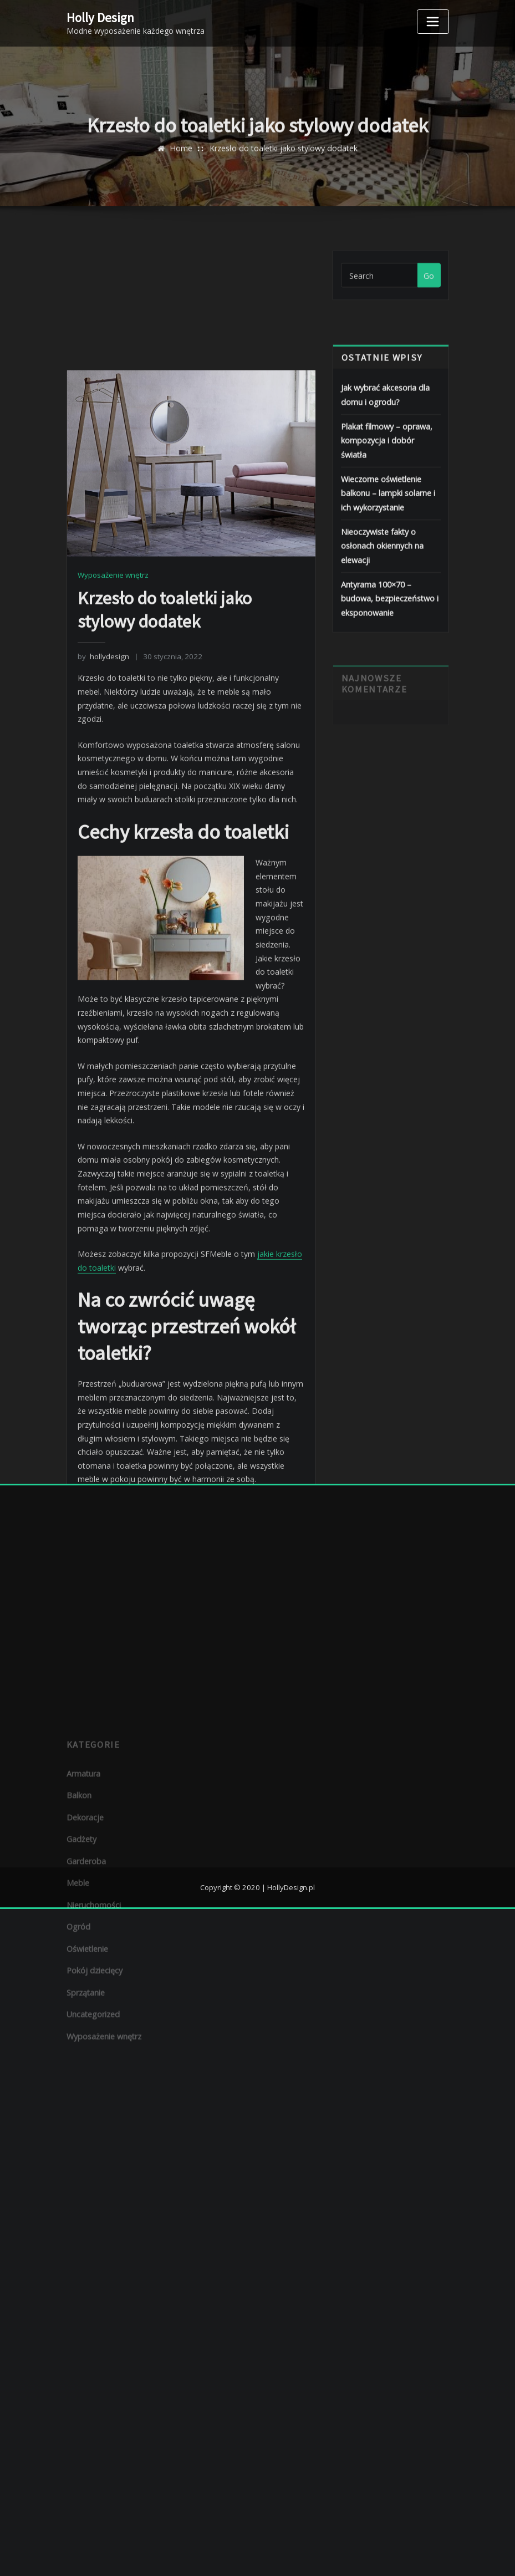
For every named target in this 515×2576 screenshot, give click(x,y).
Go (429, 284)
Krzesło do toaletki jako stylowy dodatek (283, 157)
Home (182, 157)
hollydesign (103, 883)
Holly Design (99, 17)
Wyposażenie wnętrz (113, 802)
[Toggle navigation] (433, 21)
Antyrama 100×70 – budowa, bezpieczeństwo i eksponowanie (388, 626)
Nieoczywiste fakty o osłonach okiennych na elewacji (382, 575)
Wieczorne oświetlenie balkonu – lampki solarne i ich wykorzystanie (387, 524)
